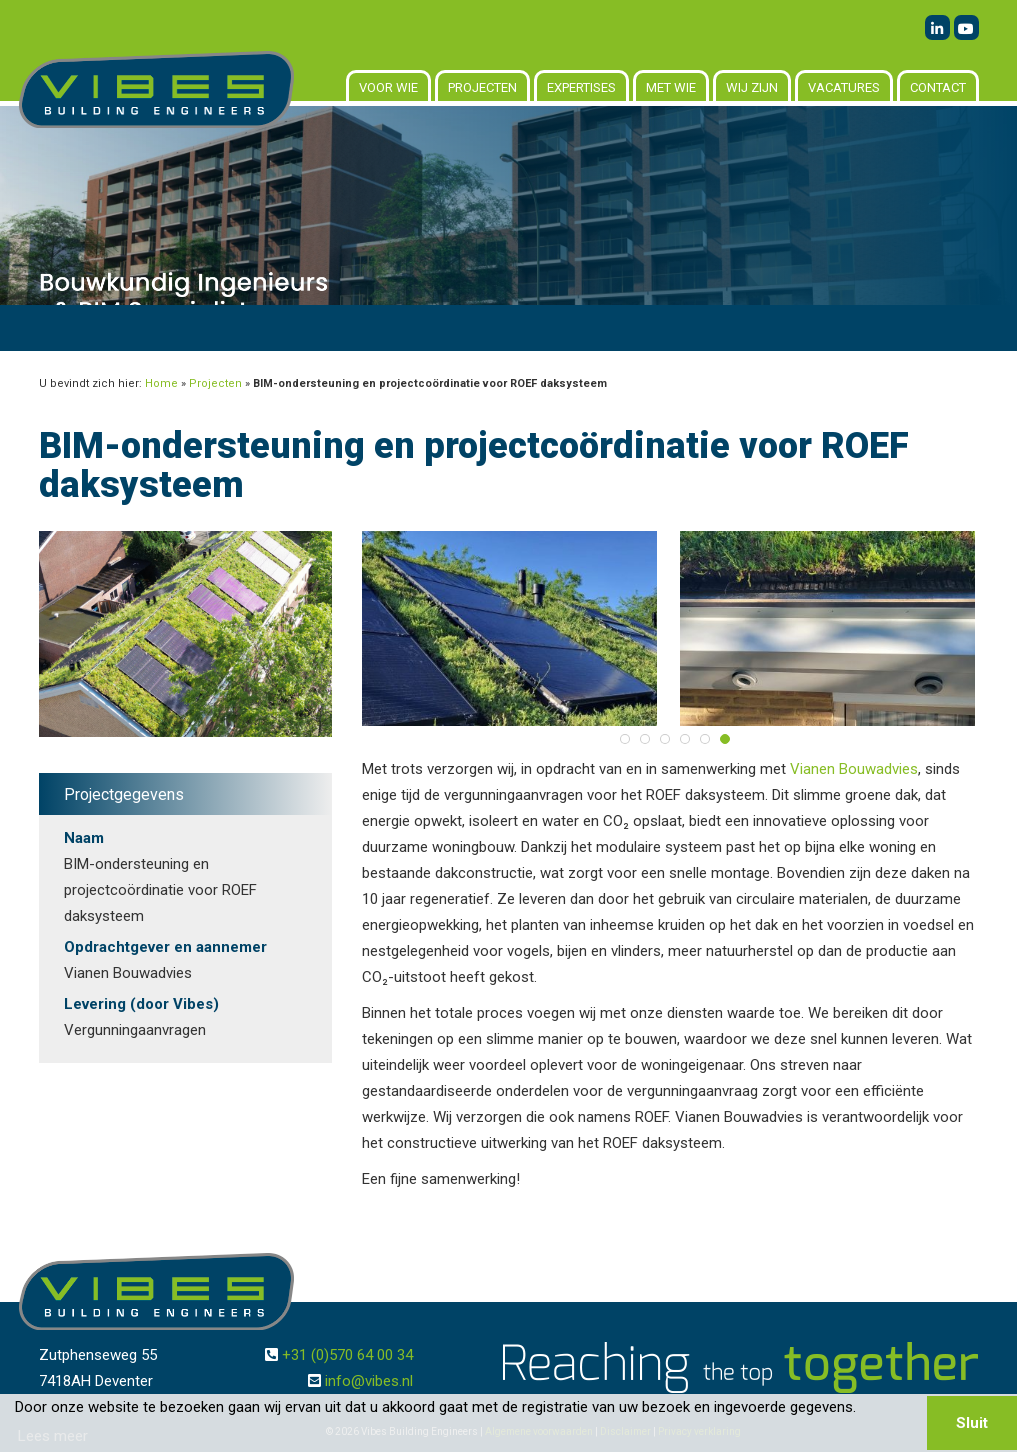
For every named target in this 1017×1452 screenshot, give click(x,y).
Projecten (482, 87)
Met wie (671, 87)
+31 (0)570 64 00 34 (347, 1355)
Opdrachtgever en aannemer (165, 947)
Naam (84, 838)
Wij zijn (752, 87)
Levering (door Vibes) (141, 1004)
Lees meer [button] (53, 1436)
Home (161, 383)
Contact (938, 87)
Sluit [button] (972, 1423)
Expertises (581, 87)
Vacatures (844, 87)
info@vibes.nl (369, 1381)
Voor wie (388, 87)
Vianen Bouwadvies (854, 769)
